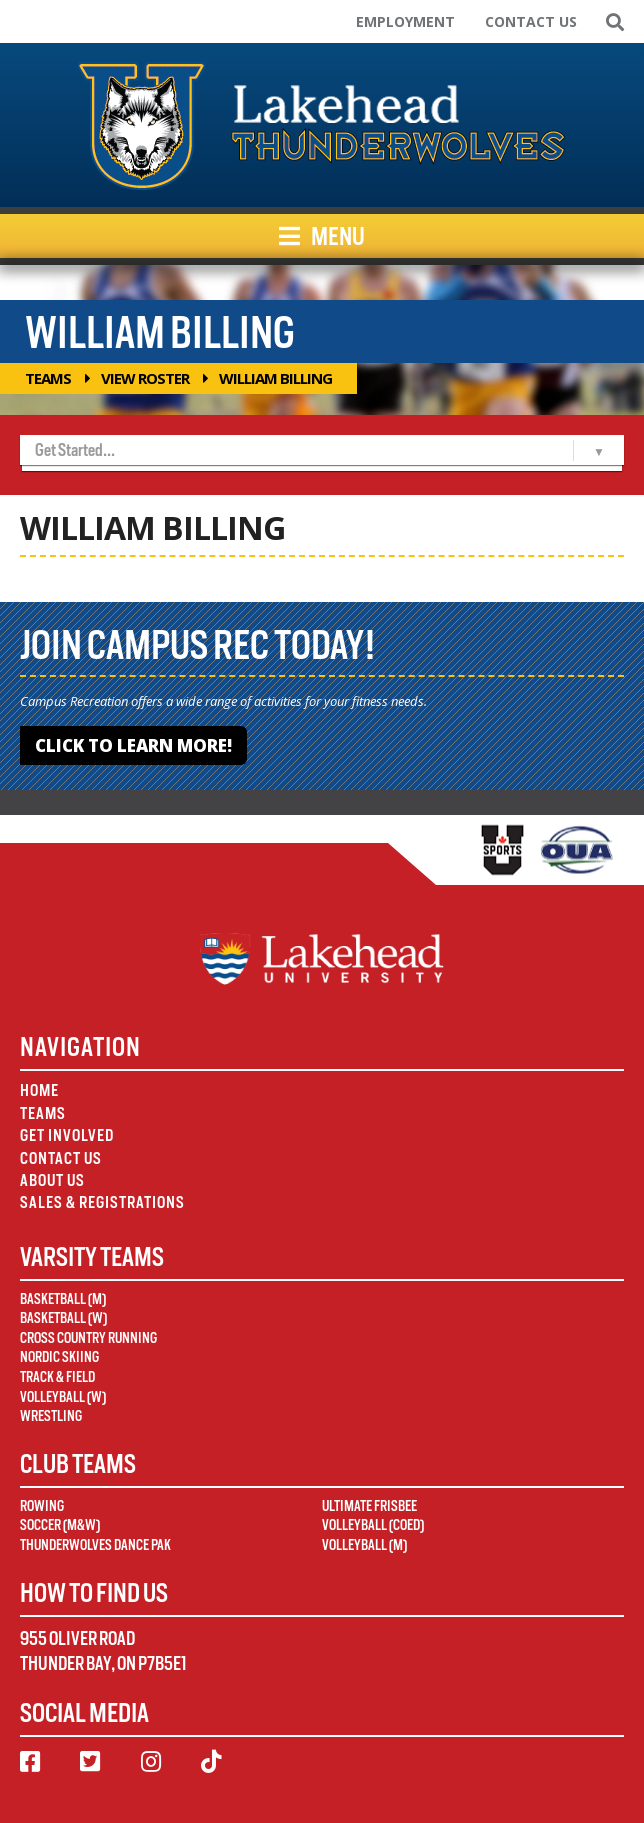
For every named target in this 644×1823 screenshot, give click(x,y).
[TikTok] (211, 1762)
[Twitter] (90, 1762)
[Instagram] (151, 1762)
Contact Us (531, 21)
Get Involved (67, 1135)
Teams (48, 378)
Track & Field (57, 1377)
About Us (52, 1180)
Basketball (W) (63, 1318)
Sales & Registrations (102, 1202)
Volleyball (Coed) (373, 1525)
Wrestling (51, 1416)
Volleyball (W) (63, 1397)
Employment (405, 21)
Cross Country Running (88, 1338)
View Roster (145, 378)
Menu (322, 236)
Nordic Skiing (59, 1357)
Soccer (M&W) (60, 1525)
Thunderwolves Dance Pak (95, 1545)
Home (39, 1090)
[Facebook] (30, 1762)
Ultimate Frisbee (369, 1506)
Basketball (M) (63, 1299)
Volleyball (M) (364, 1545)
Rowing (42, 1506)
